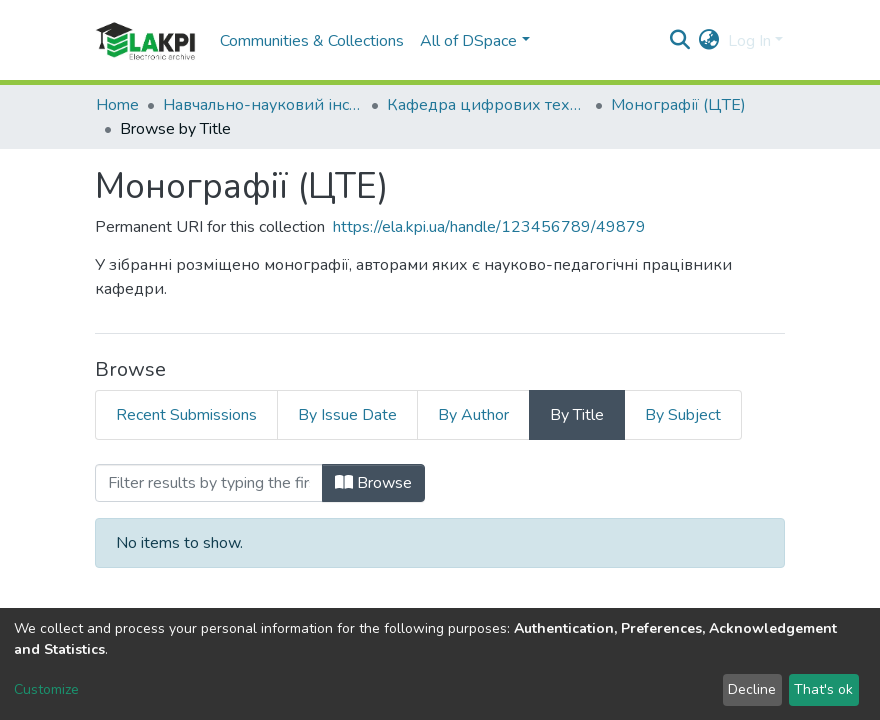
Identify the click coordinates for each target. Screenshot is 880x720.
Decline (752, 689)
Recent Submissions (186, 415)
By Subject (683, 415)
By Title (577, 415)
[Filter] (209, 483)
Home (117, 105)
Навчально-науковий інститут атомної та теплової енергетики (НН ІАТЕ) (263, 105)
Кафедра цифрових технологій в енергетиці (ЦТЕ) (487, 105)
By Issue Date (347, 415)
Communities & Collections (312, 41)
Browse (373, 483)
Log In (749, 41)
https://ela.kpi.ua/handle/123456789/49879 (489, 227)
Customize (46, 689)
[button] (709, 41)
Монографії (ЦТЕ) (678, 105)
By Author (473, 415)
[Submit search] (680, 41)
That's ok (823, 689)
